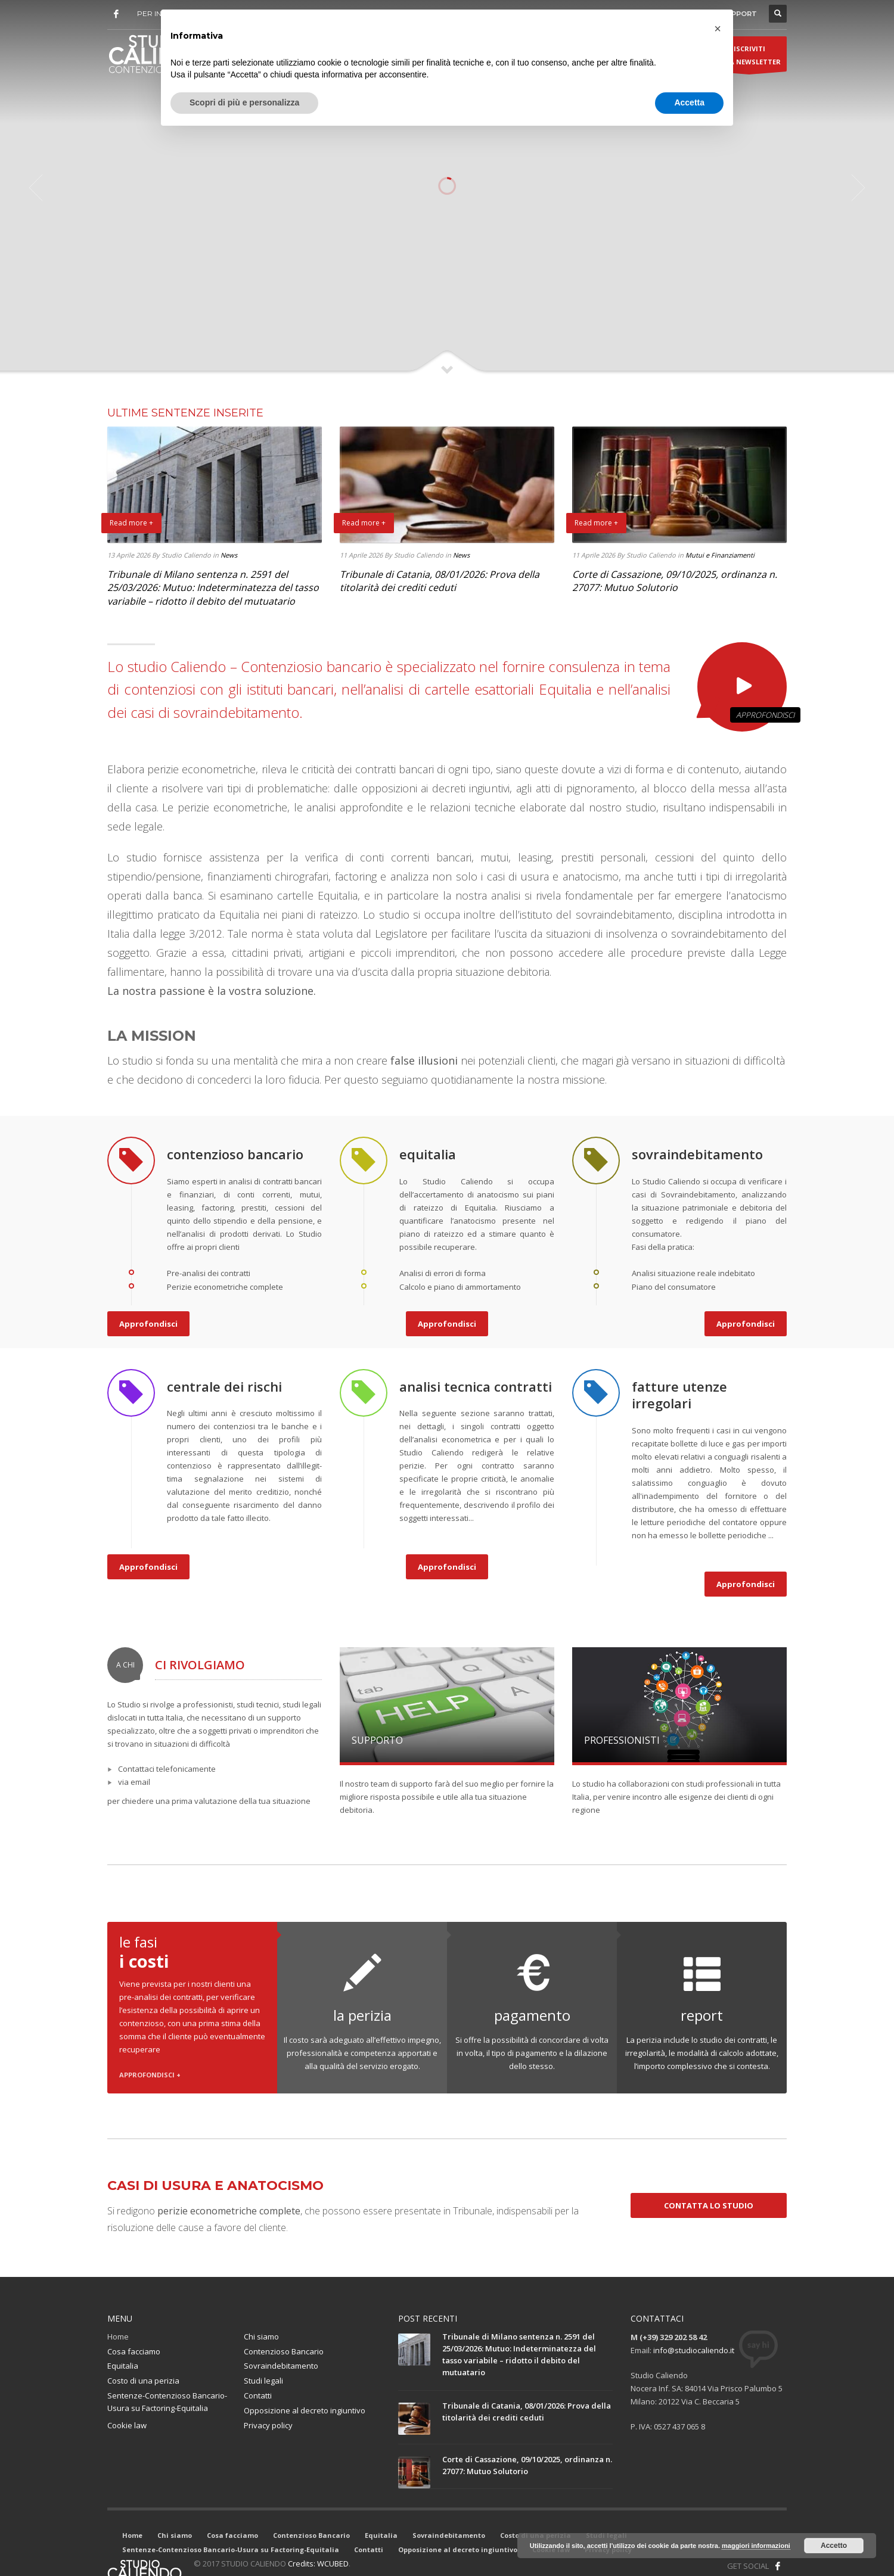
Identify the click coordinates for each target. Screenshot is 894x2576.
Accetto (834, 2545)
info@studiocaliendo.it (693, 2350)
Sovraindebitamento (281, 2365)
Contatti (258, 2395)
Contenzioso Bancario (284, 2351)
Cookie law (127, 2425)
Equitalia (122, 2365)
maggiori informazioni (756, 2545)
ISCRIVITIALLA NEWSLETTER (749, 57)
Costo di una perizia (143, 2380)
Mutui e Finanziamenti (720, 554)
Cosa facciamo (133, 2351)
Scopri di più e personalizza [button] (244, 102)
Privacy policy (268, 2425)
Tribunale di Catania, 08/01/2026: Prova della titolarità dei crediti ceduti (439, 581)
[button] (717, 28)
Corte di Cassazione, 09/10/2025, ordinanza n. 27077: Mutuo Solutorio (674, 581)
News (229, 554)
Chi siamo (261, 2336)
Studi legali (263, 2380)
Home (118, 2336)
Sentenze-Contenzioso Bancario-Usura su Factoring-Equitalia (167, 2401)
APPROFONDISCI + (150, 2074)
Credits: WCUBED (318, 2563)
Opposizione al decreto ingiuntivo (304, 2410)
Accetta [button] (689, 102)
